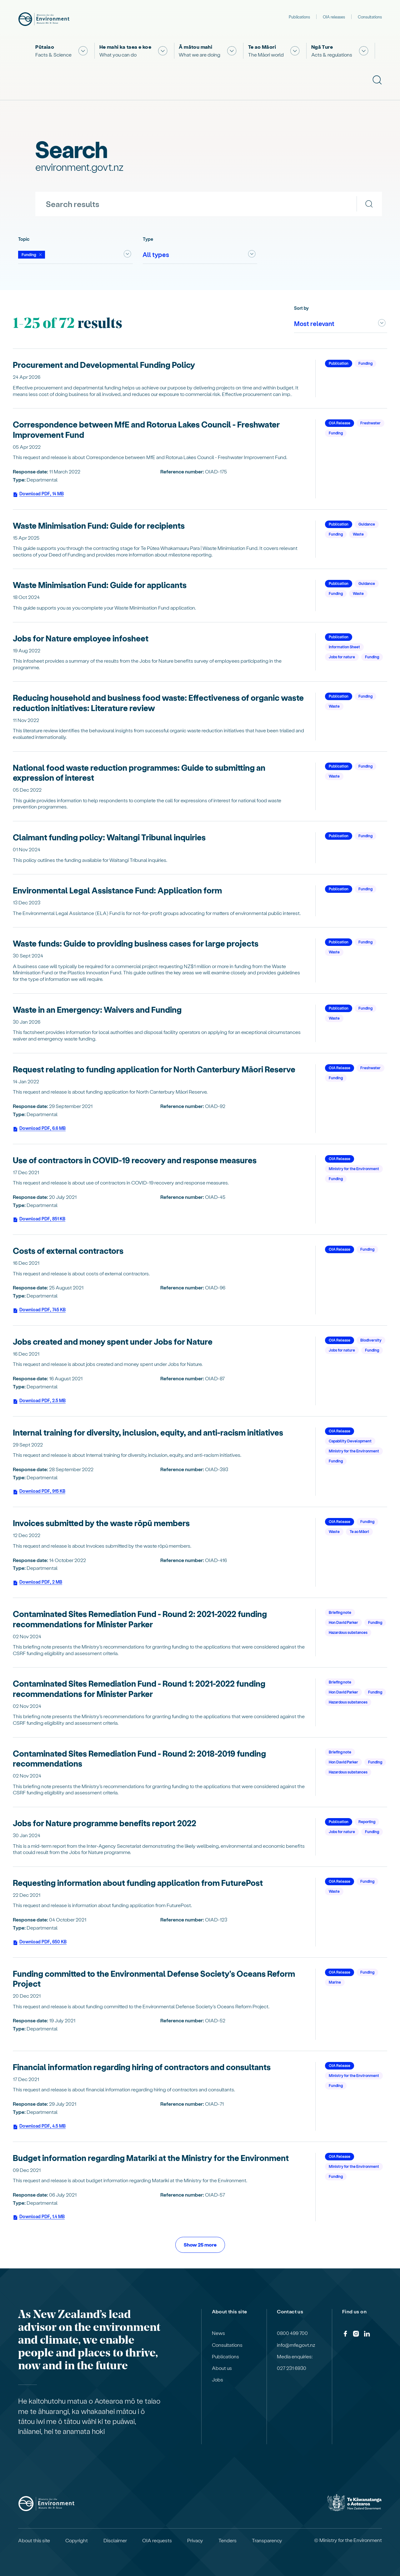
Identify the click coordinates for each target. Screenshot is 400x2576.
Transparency (267, 2540)
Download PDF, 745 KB (39, 1310)
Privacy (195, 2540)
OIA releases (334, 16)
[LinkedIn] (367, 2334)
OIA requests (157, 2540)
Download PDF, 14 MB (38, 494)
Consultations (370, 16)
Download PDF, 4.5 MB (39, 2127)
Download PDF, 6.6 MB (39, 1129)
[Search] (369, 204)
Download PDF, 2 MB (37, 1583)
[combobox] (75, 254)
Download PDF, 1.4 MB (39, 2217)
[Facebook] (345, 2334)
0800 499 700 (292, 2333)
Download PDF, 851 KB (39, 1220)
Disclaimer (115, 2540)
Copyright (76, 2540)
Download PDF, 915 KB (39, 1492)
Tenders (227, 2540)
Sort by (301, 308)
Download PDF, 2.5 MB (39, 1401)
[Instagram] (356, 2334)
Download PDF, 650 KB (40, 1942)
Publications (299, 16)
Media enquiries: (294, 2356)
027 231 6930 (291, 2368)
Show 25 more (200, 2244)
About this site (34, 2540)
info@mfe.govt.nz (296, 2344)
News (218, 2333)
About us (222, 2368)
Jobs (217, 2379)
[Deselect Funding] (31, 255)
